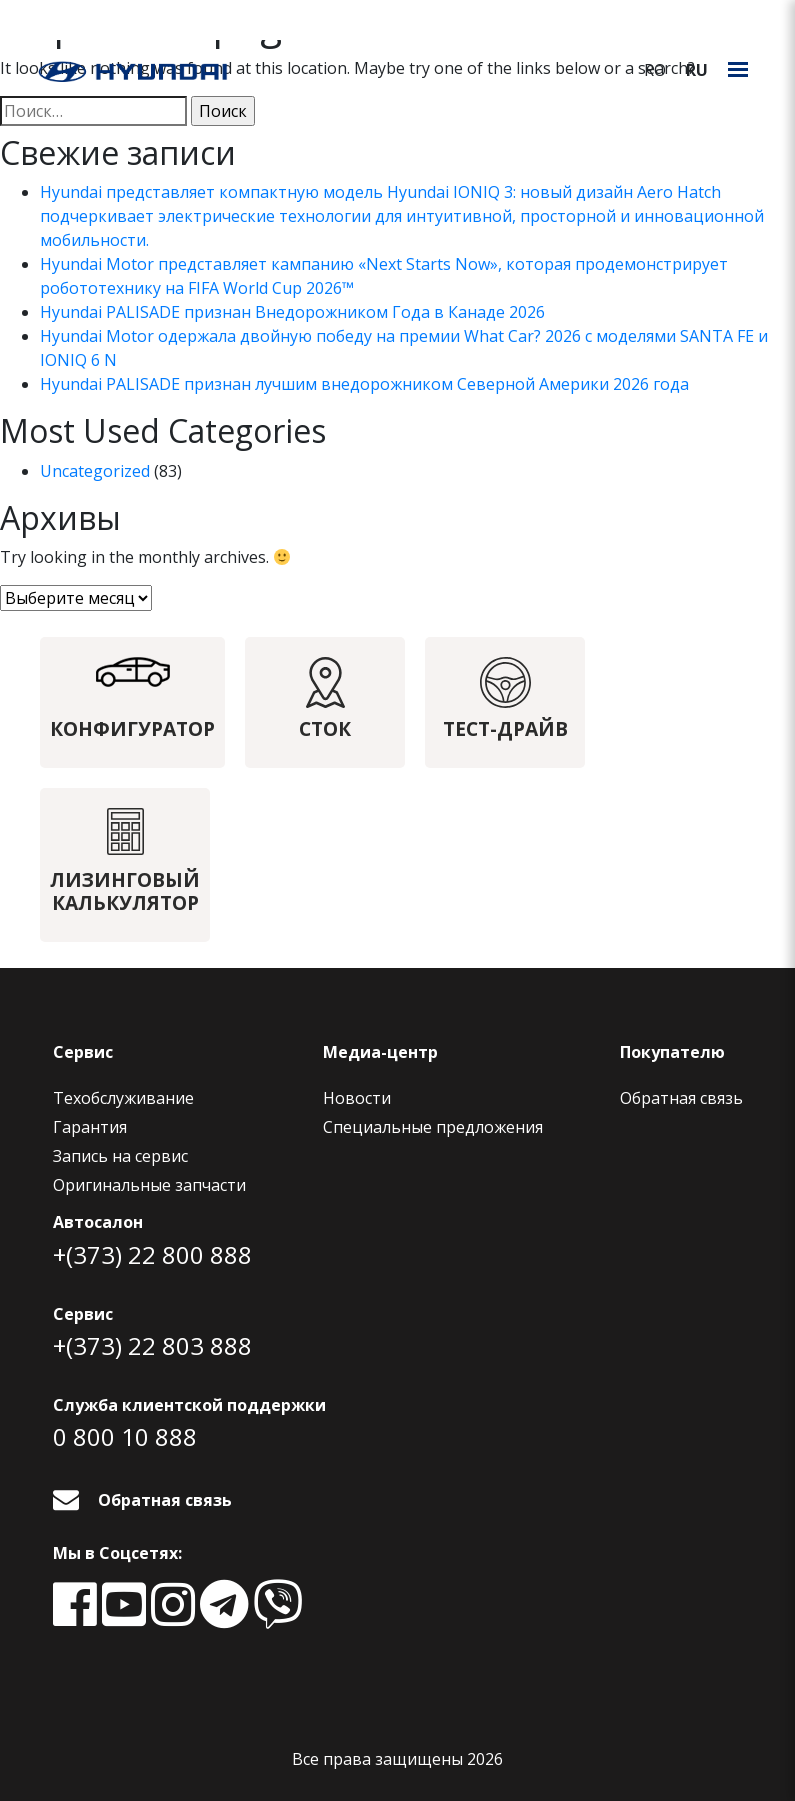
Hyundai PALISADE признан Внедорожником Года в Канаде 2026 (292, 312)
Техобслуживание (123, 1098)
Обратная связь (681, 1098)
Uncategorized (95, 471)
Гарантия (90, 1127)
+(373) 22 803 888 (152, 1345)
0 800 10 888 (125, 1436)
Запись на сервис (120, 1156)
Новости (357, 1098)
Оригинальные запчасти (149, 1185)
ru (697, 70)
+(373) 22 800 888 (152, 1254)
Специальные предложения (433, 1127)
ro (655, 70)
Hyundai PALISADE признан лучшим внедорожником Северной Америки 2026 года (364, 384)
